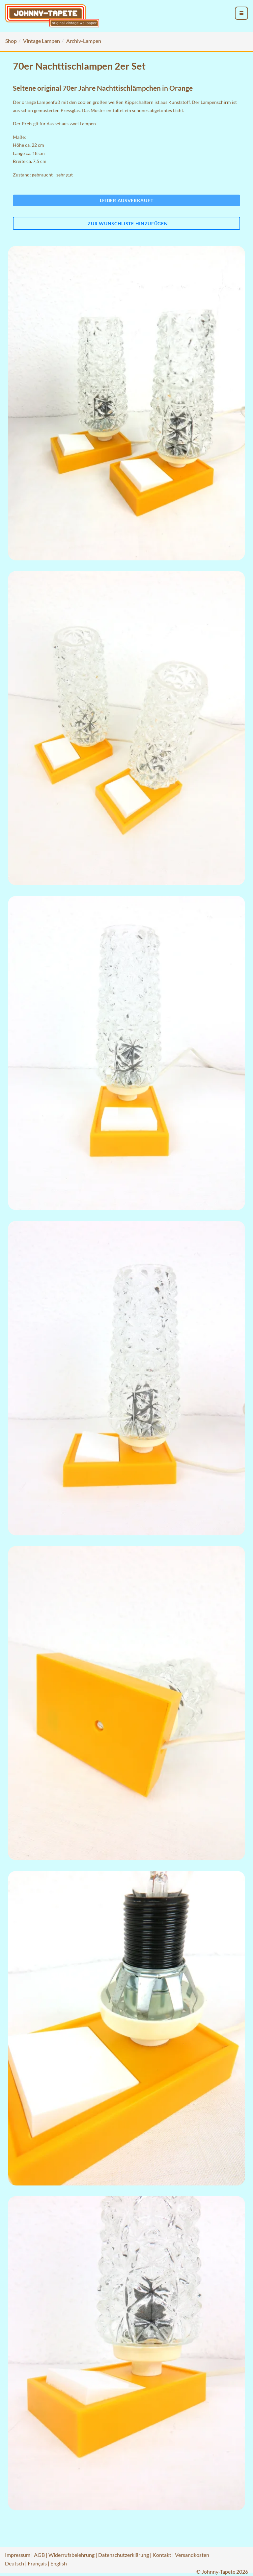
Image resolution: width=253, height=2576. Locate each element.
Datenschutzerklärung (123, 2555)
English (58, 2563)
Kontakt (162, 2555)
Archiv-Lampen (83, 41)
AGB (39, 2555)
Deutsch (14, 2563)
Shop (11, 41)
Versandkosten (192, 2555)
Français (37, 2563)
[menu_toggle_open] (241, 13)
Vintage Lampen (41, 41)
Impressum (17, 2555)
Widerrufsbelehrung (71, 2555)
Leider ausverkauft (127, 200)
